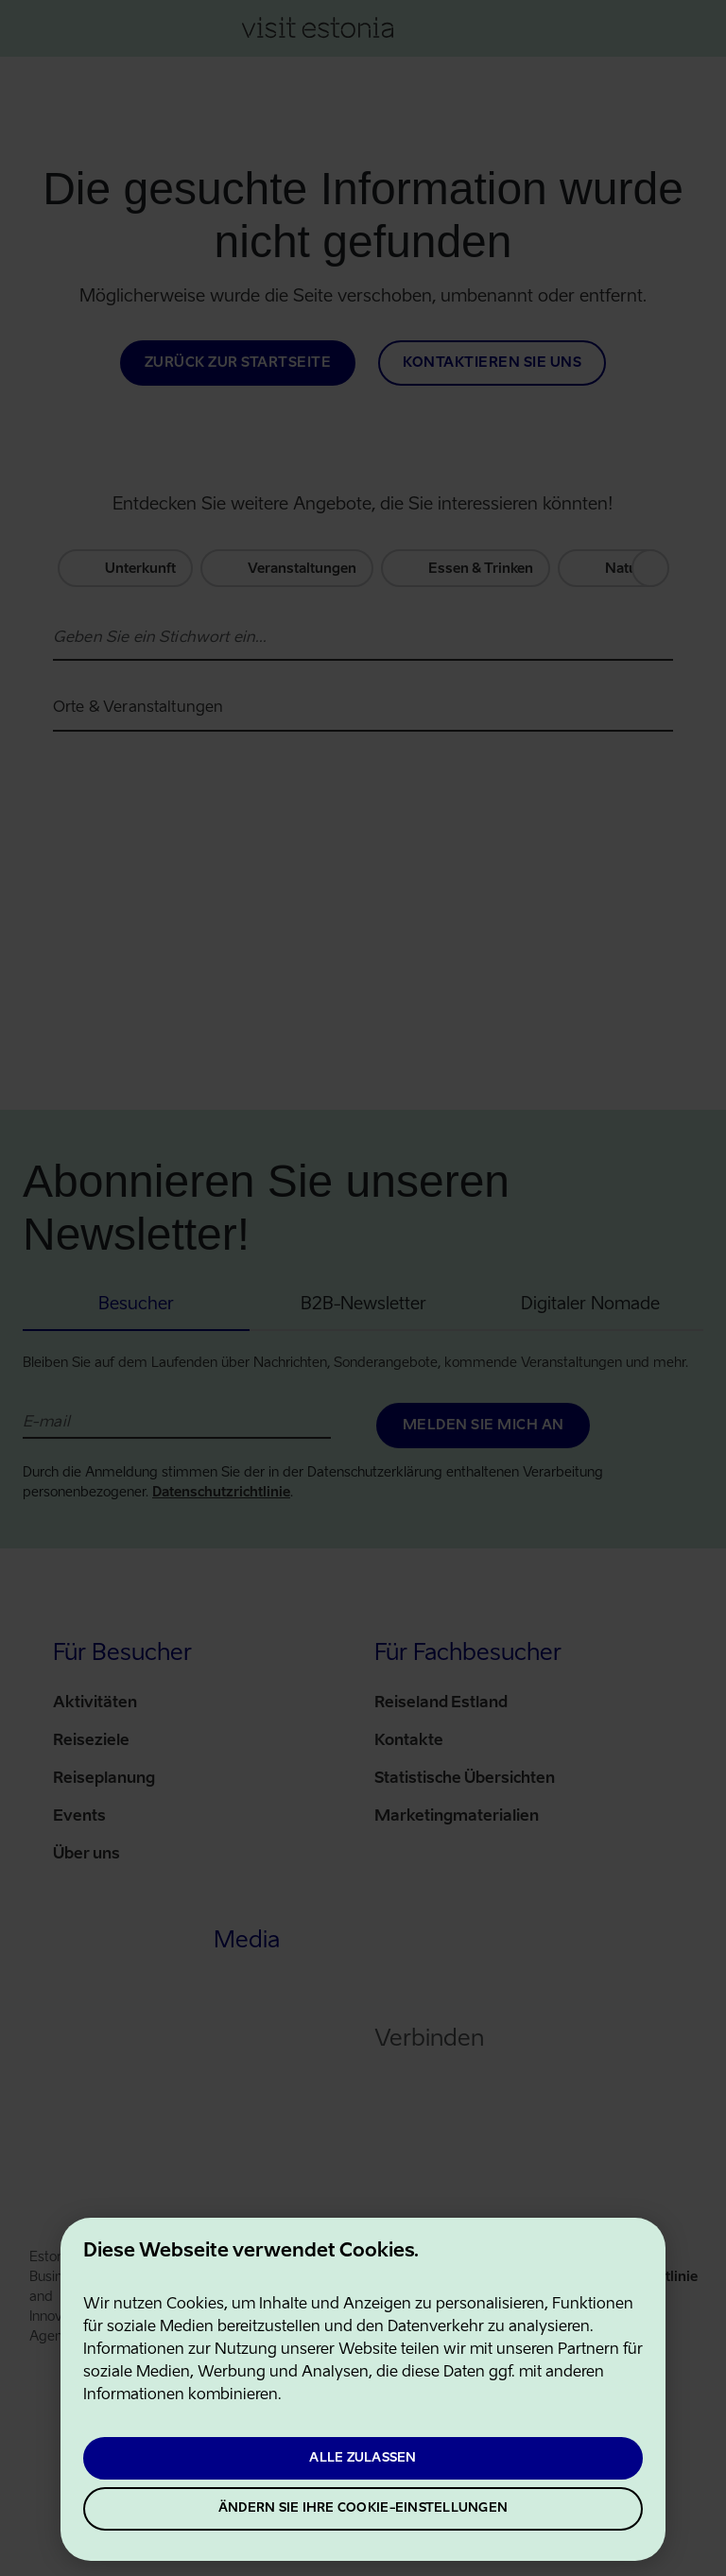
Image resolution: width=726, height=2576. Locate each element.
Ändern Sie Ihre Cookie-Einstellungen (363, 2508)
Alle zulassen (362, 2458)
